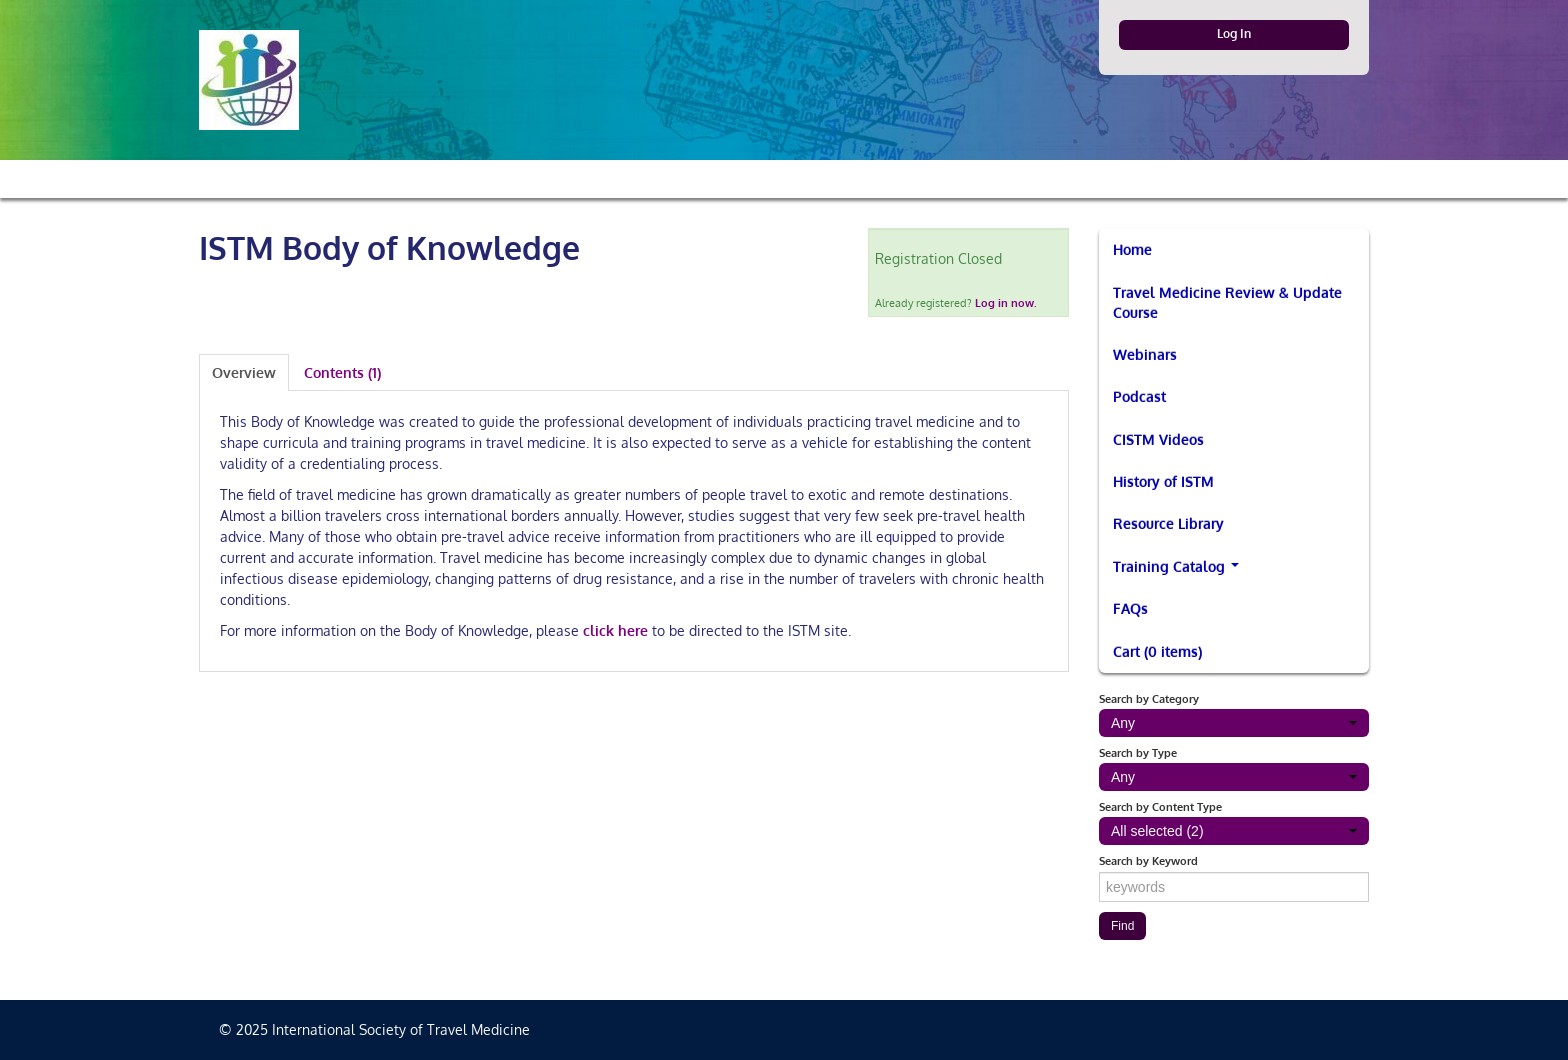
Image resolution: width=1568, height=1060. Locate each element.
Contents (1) (342, 372)
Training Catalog (1176, 566)
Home (1132, 249)
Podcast (1139, 396)
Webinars (1145, 354)
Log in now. (1006, 303)
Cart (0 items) (1157, 651)
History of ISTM (1163, 481)
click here (615, 630)
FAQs (1130, 608)
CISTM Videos (1158, 439)
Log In (1234, 33)
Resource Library (1168, 523)
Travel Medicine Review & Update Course (1227, 302)
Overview (244, 372)
